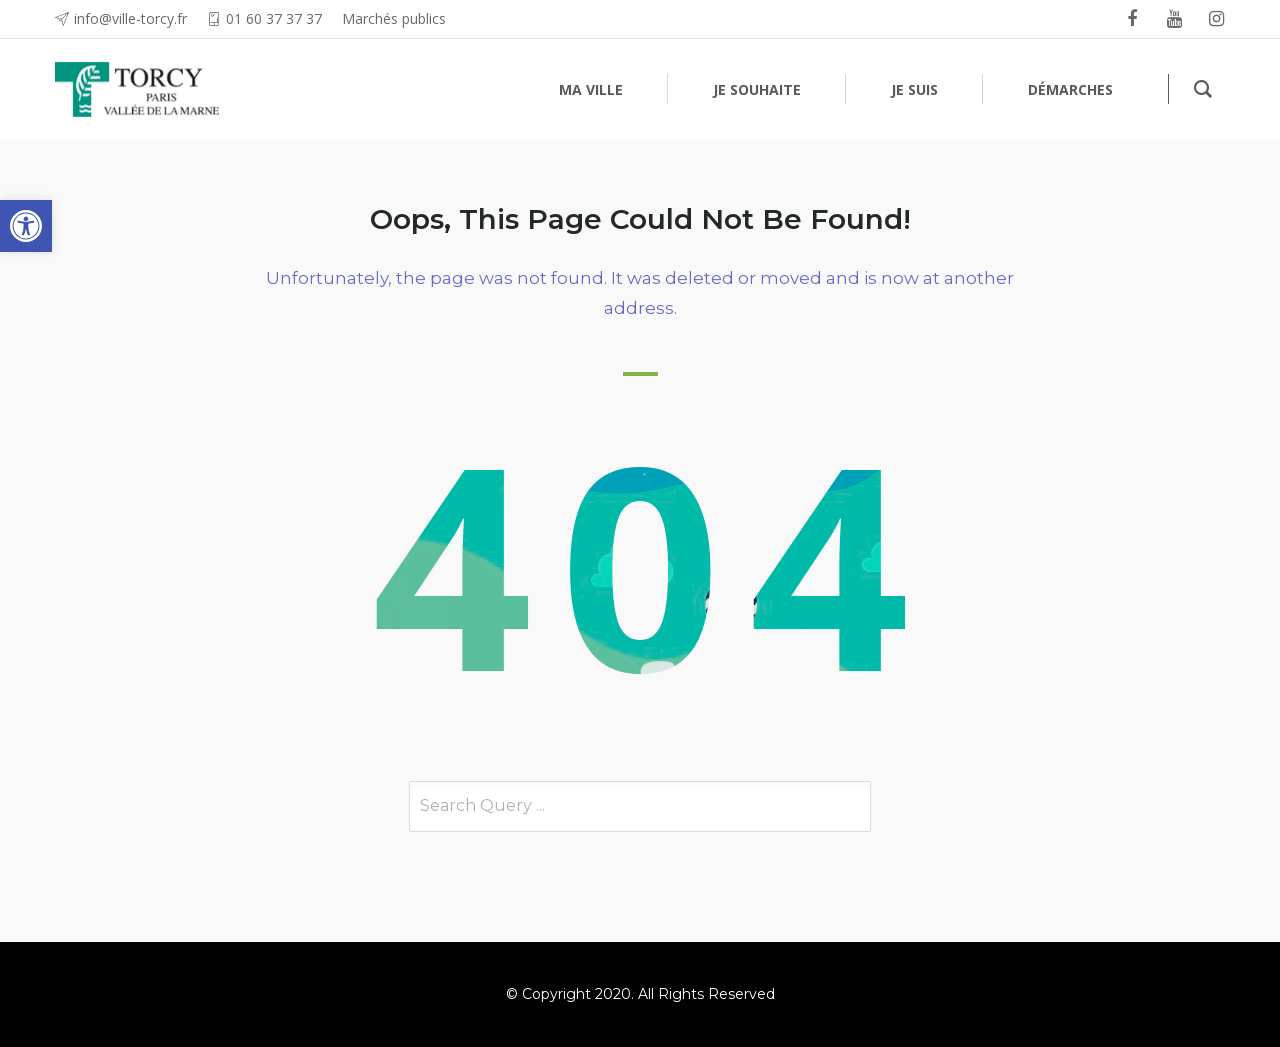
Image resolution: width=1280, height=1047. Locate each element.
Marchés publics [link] (394, 18)
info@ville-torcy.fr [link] (130, 18)
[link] (26, 226)
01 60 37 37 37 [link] (274, 18)
